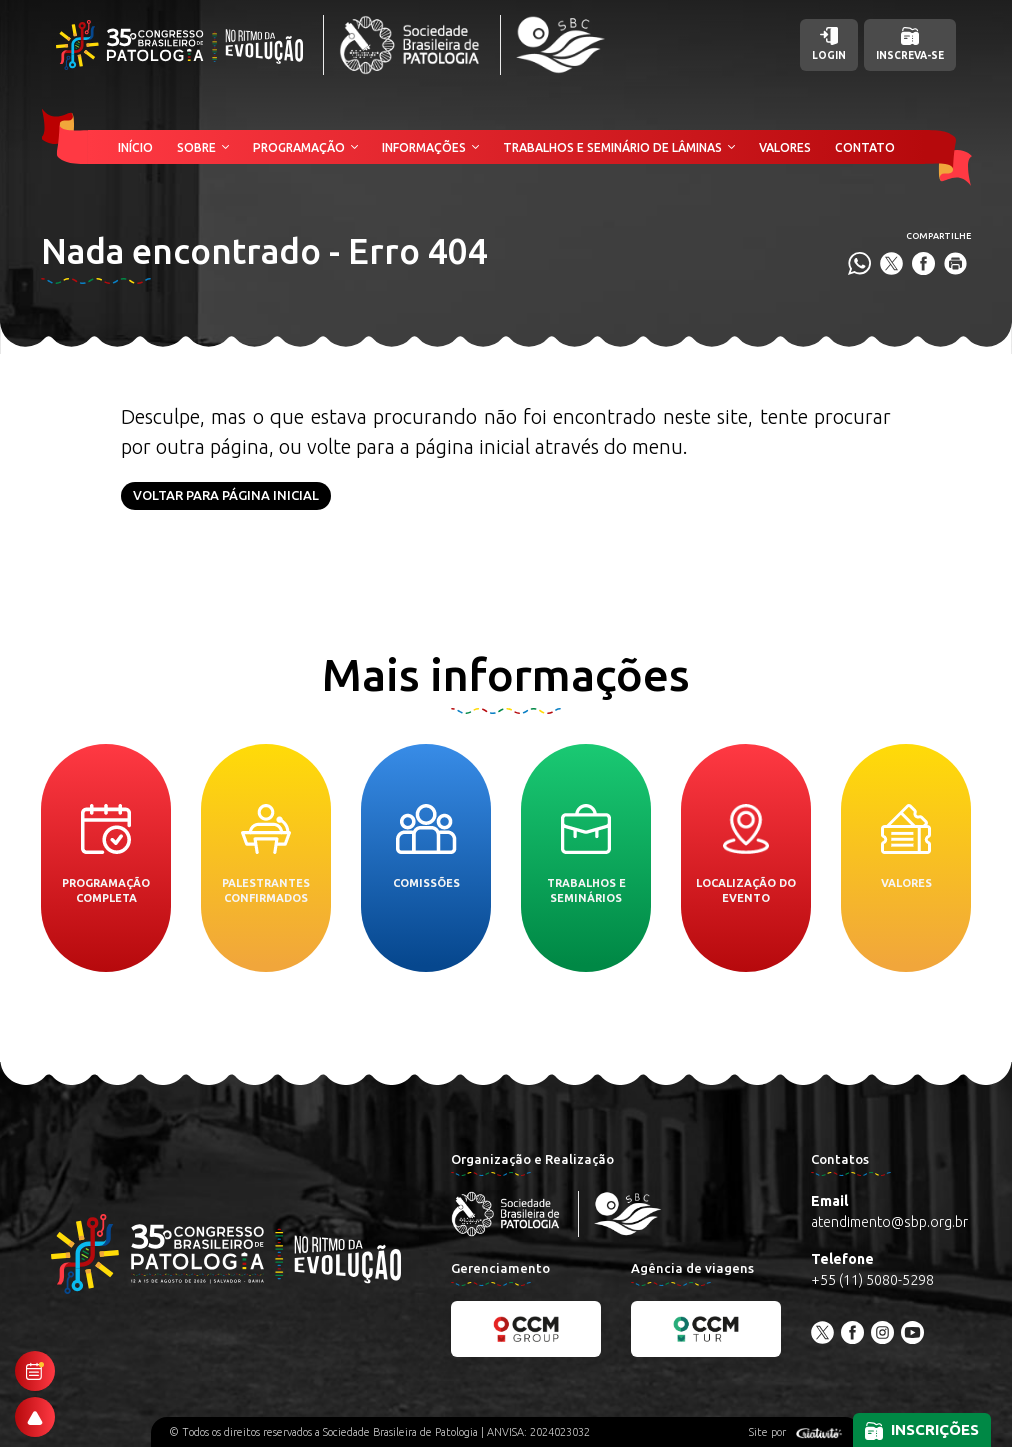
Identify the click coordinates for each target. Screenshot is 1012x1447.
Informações (424, 147)
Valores (785, 147)
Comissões (426, 846)
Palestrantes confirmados (266, 854)
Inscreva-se (910, 44)
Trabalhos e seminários (586, 854)
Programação (299, 147)
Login (829, 44)
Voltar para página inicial (226, 495)
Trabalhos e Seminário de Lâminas (612, 147)
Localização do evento (746, 854)
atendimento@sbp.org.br (889, 1222)
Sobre (196, 147)
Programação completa (106, 854)
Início (135, 147)
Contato (865, 147)
